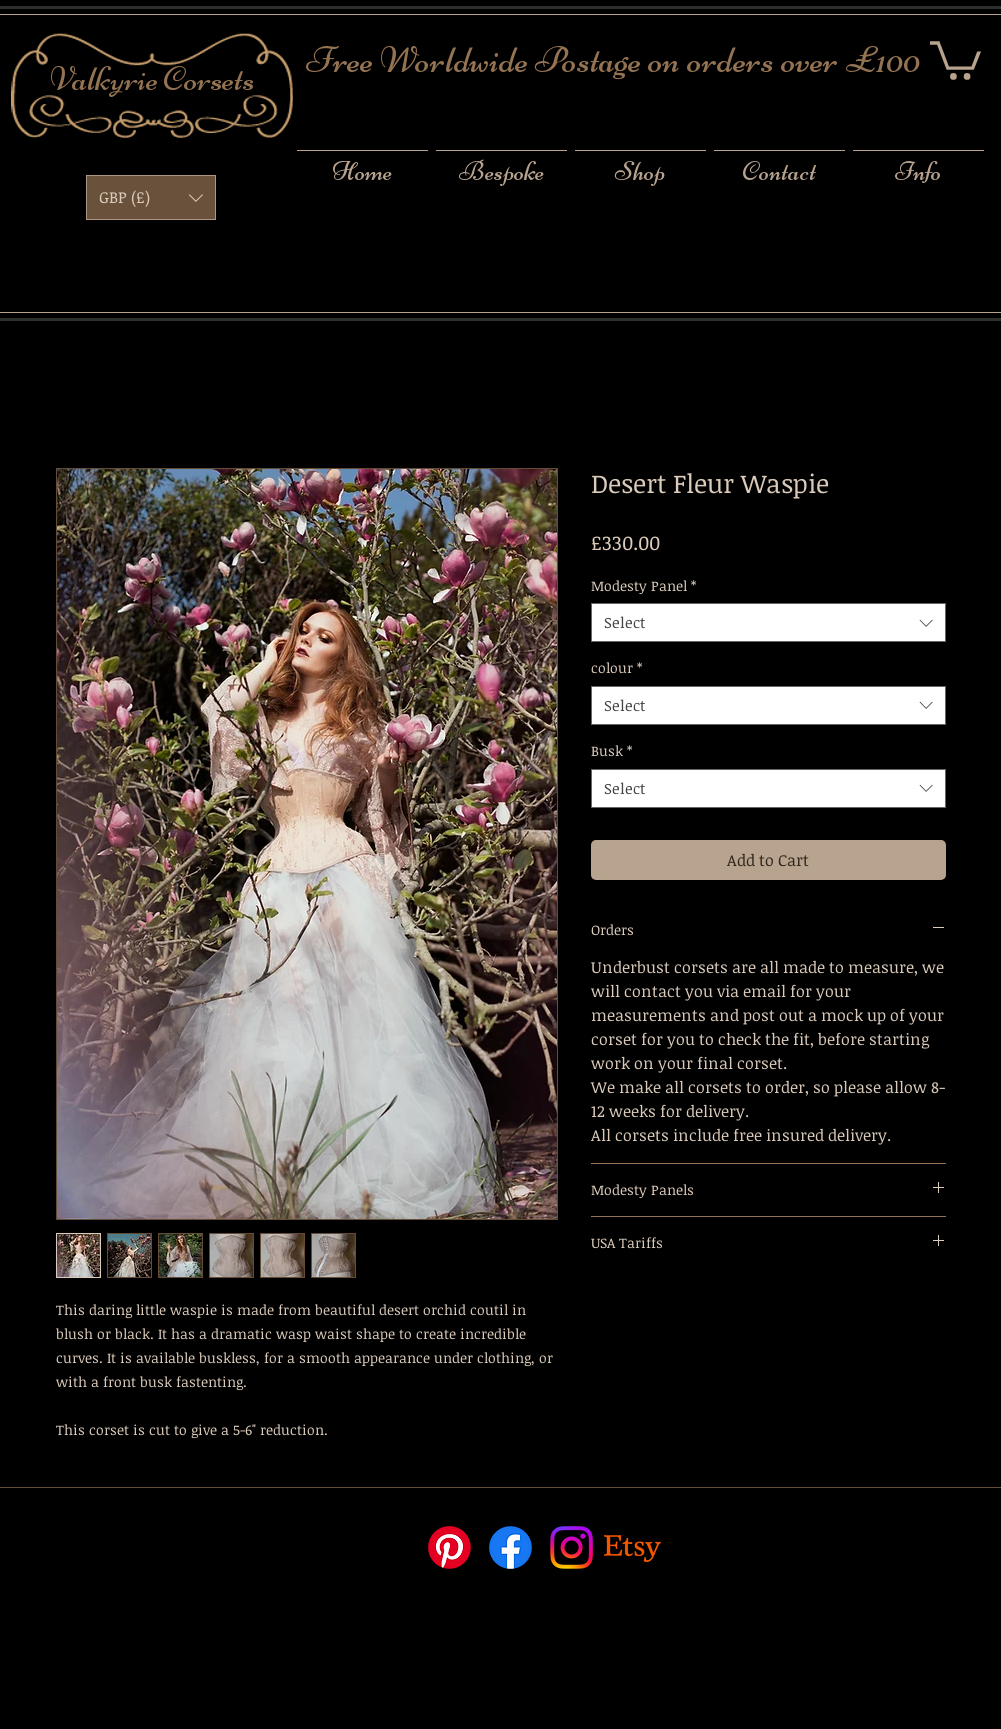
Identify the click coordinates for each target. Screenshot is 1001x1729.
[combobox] (768, 622)
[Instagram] (571, 1547)
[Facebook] (510, 1547)
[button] (955, 58)
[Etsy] (632, 1547)
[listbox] (151, 197)
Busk (611, 750)
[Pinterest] (449, 1547)
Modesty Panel (643, 585)
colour (616, 667)
